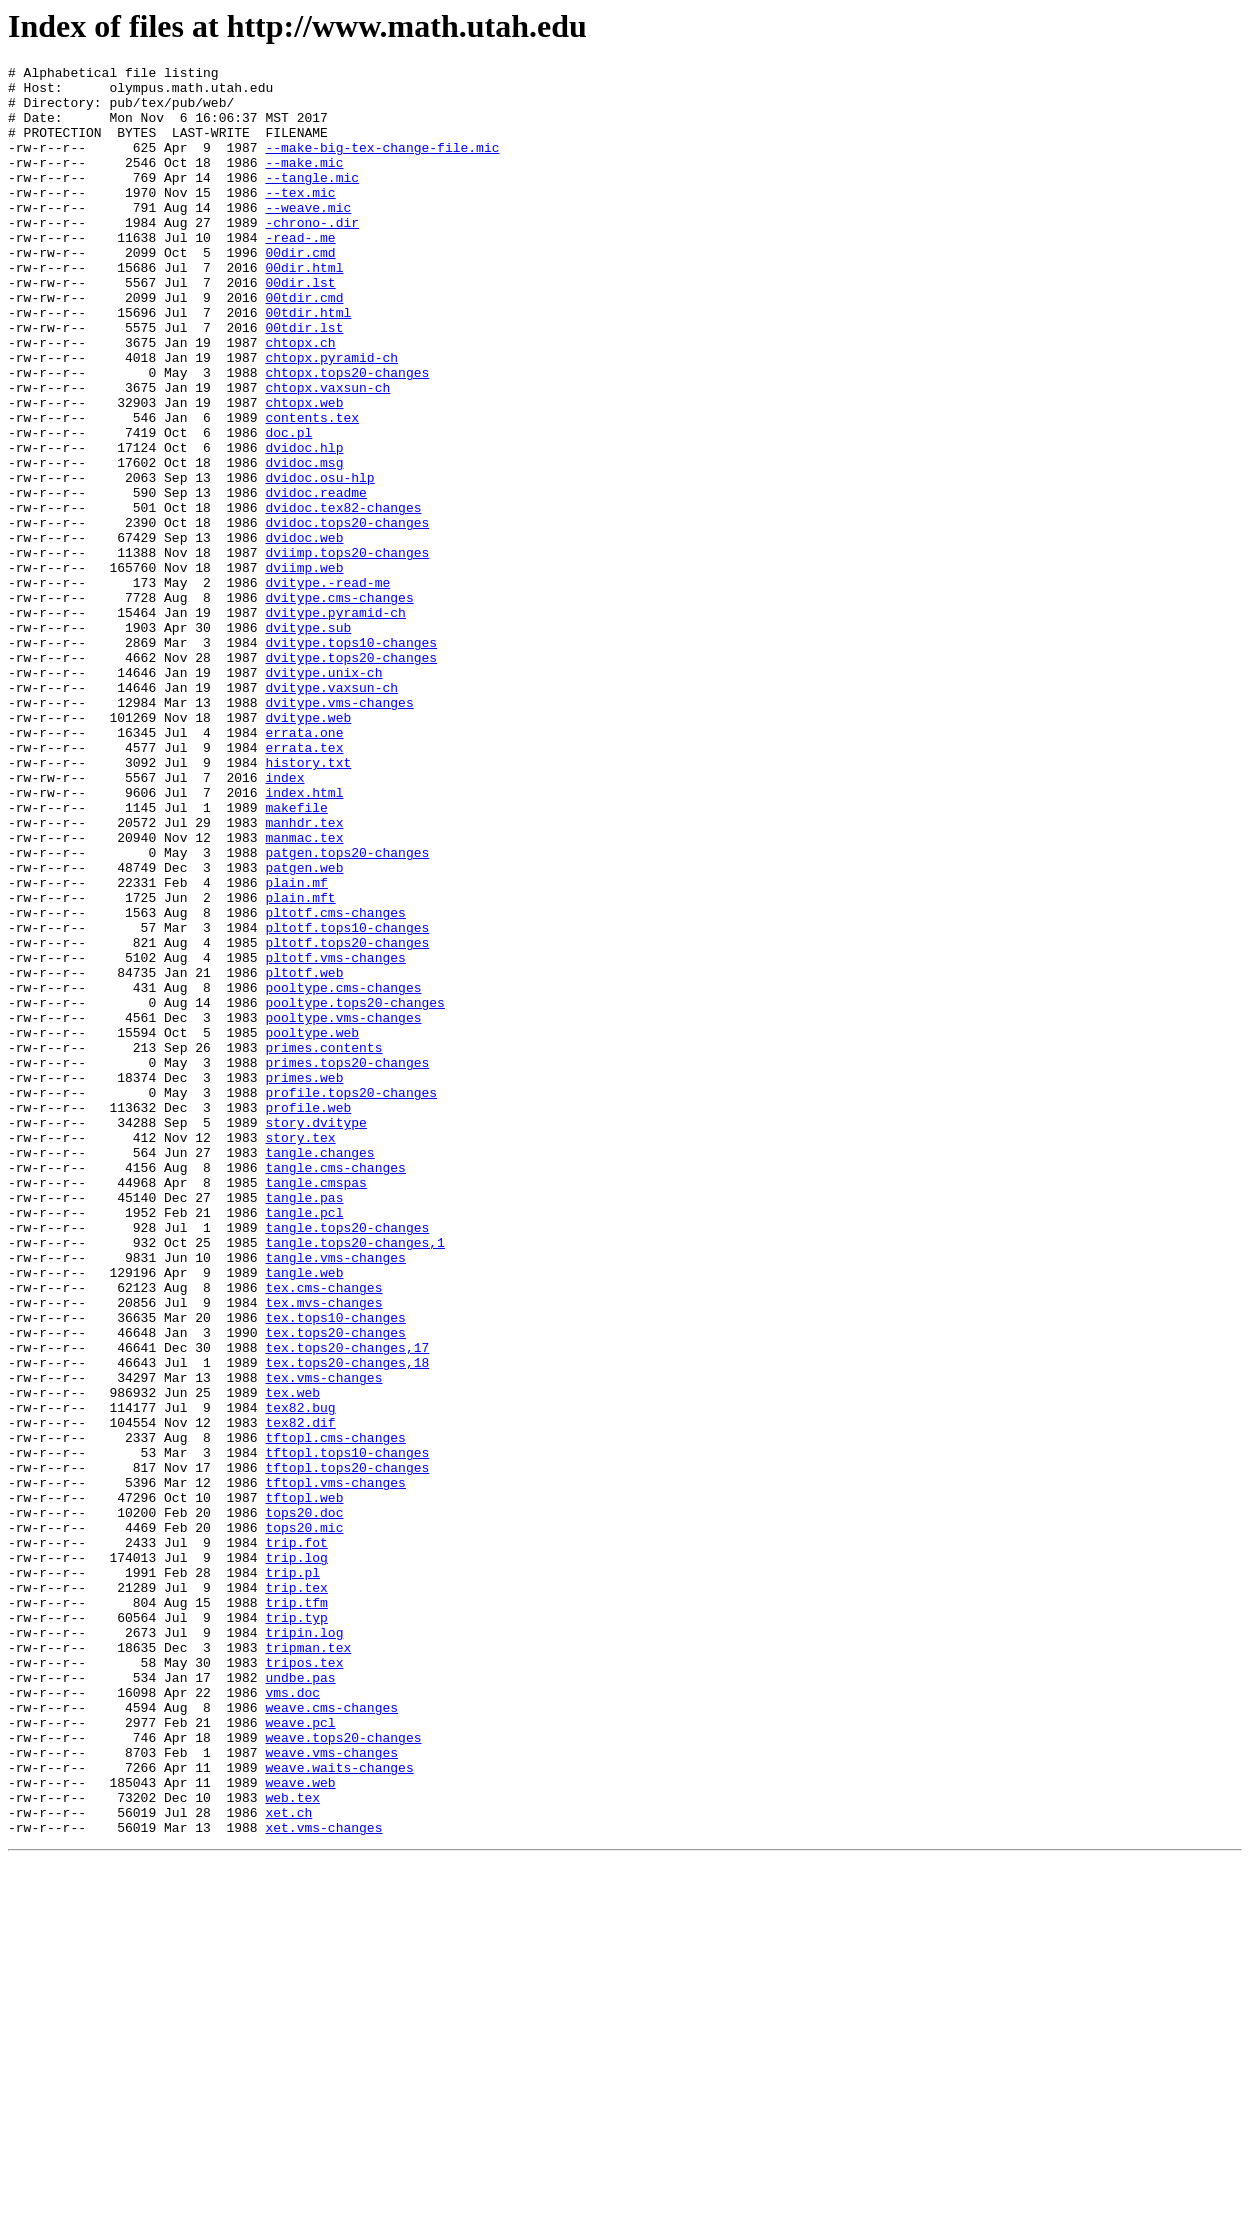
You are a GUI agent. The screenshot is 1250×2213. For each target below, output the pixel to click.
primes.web (304, 1281)
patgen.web (304, 1029)
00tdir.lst (304, 381)
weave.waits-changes (339, 2109)
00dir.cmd (300, 291)
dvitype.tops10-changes (351, 759)
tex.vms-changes (323, 1641)
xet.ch (288, 2163)
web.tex (292, 2145)
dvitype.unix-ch (323, 795)
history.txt (308, 903)
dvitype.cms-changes (339, 705)
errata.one (304, 867)
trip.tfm (296, 1911)
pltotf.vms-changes (335, 1137)
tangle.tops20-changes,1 (354, 1479)
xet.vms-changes (323, 2181)
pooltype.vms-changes (343, 1209)
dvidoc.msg (304, 543)
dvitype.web (308, 849)
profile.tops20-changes (351, 1299)
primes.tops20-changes (347, 1263)
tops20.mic (304, 1821)
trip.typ (296, 1929)
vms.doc (292, 2019)
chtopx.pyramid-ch (331, 417)
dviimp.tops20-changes (347, 651)
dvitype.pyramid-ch (335, 723)
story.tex (300, 1353)
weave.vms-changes (331, 2091)
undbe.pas (300, 2001)
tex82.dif (300, 1695)
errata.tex (304, 885)
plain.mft (300, 1065)
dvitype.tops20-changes (351, 777)
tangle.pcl (304, 1443)
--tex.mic (300, 219)
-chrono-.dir (312, 255)
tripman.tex (308, 1965)
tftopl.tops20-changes (347, 1749)
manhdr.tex (304, 975)
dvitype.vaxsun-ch (331, 813)
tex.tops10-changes (335, 1569)
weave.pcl (300, 2055)
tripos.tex (304, 1983)
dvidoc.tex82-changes (343, 597)
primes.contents (323, 1245)
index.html (304, 939)
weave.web (300, 2127)
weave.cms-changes (331, 2037)
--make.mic (304, 183)
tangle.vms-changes (335, 1497)
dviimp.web (304, 669)
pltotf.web (304, 1155)
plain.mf (296, 1047)
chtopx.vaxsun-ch (327, 453)
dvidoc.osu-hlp (319, 561)
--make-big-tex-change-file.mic (382, 165)
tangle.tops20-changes (347, 1461)
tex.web (292, 1659)
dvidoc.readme (315, 579)
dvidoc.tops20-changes (347, 615)
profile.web (308, 1317)
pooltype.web (312, 1227)
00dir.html (304, 309)
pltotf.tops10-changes (347, 1101)
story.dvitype (315, 1335)
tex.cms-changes (323, 1533)
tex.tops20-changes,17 (347, 1605)
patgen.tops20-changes (347, 1011)
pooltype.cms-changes (343, 1173)
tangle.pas (304, 1425)
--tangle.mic (312, 201)
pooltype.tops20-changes (354, 1191)
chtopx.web (304, 471)
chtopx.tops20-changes (347, 435)
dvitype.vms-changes (339, 831)
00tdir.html (308, 363)
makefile (296, 957)
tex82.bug (300, 1677)
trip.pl (292, 1875)
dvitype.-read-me (327, 687)
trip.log (296, 1857)
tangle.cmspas (315, 1407)
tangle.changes (319, 1371)
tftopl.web (304, 1785)
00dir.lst (300, 327)
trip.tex (296, 1893)
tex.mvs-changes (323, 1551)
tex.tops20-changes (335, 1587)
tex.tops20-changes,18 (347, 1623)
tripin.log (304, 1947)
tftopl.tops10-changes (347, 1731)
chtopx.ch (300, 399)
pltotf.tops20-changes (347, 1119)
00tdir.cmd (304, 345)
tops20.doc (304, 1803)
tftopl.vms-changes (335, 1767)
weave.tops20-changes (343, 2073)
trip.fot (296, 1839)
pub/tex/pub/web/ (171, 111)
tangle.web (304, 1515)
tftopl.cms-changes (335, 1713)
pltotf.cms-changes (335, 1083)
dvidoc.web (304, 633)
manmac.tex (304, 993)
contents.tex (312, 489)
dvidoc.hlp (304, 525)
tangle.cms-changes (335, 1389)
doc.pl (288, 507)
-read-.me (300, 273)
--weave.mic (308, 237)
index (284, 921)
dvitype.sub (308, 741)
